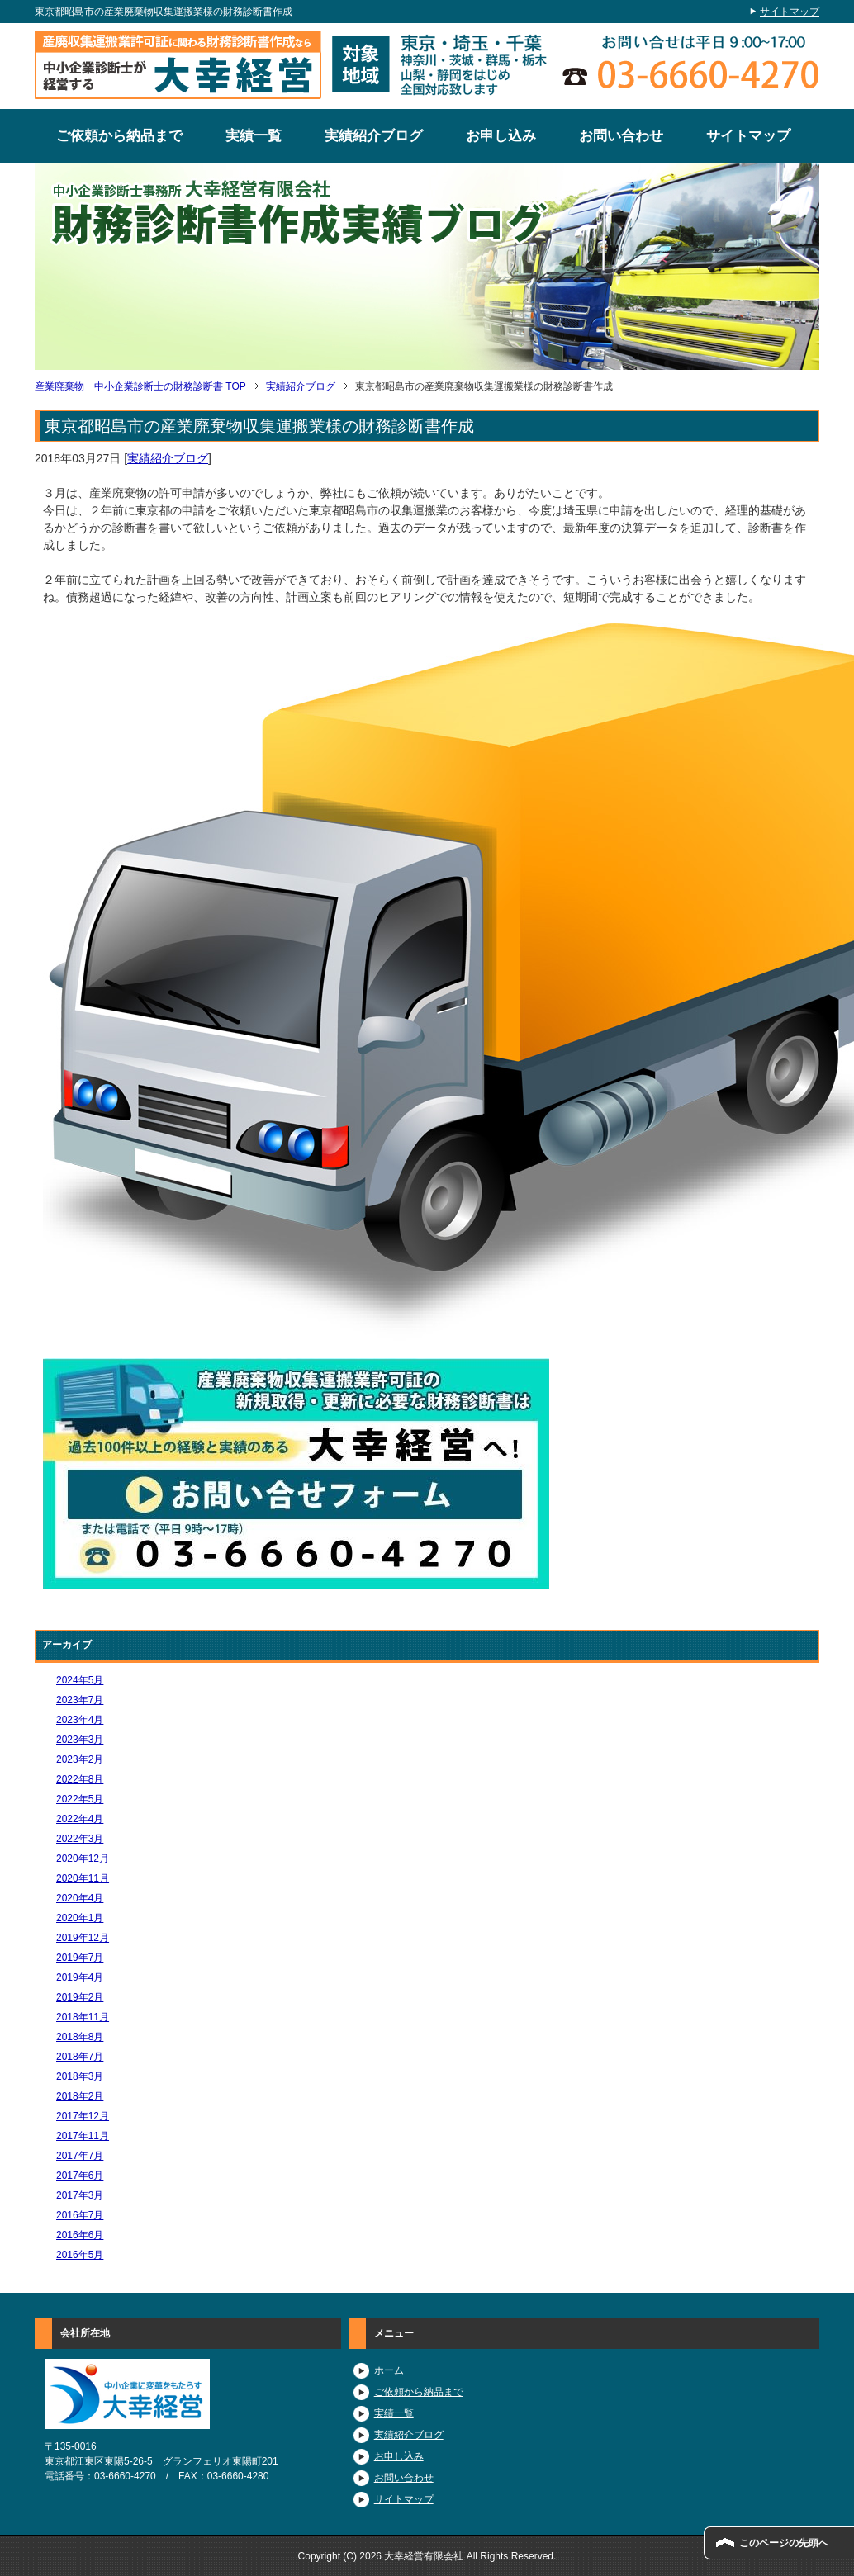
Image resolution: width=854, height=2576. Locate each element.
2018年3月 (79, 2076)
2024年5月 (79, 1680)
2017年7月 (79, 2156)
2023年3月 (79, 1739)
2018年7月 (79, 2056)
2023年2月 (79, 1759)
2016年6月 (79, 2235)
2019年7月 (79, 1957)
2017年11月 (82, 2136)
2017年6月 (79, 2175)
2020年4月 (79, 1898)
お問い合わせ (621, 136)
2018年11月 (82, 2017)
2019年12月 (82, 1938)
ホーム (389, 2370)
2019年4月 (79, 1977)
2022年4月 (79, 1819)
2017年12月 (82, 2116)
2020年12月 (82, 1858)
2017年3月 (79, 2195)
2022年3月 (79, 1838)
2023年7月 (79, 1700)
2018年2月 (79, 2096)
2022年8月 (79, 1779)
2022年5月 (79, 1799)
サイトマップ (748, 136)
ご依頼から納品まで (119, 136)
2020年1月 (79, 1918)
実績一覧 (253, 136)
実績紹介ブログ (374, 136)
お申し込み (501, 136)
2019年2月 (79, 1997)
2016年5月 (79, 2255)
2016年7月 (79, 2215)
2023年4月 (79, 1720)
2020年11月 (82, 1878)
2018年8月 (79, 2037)
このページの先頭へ (783, 2543)
